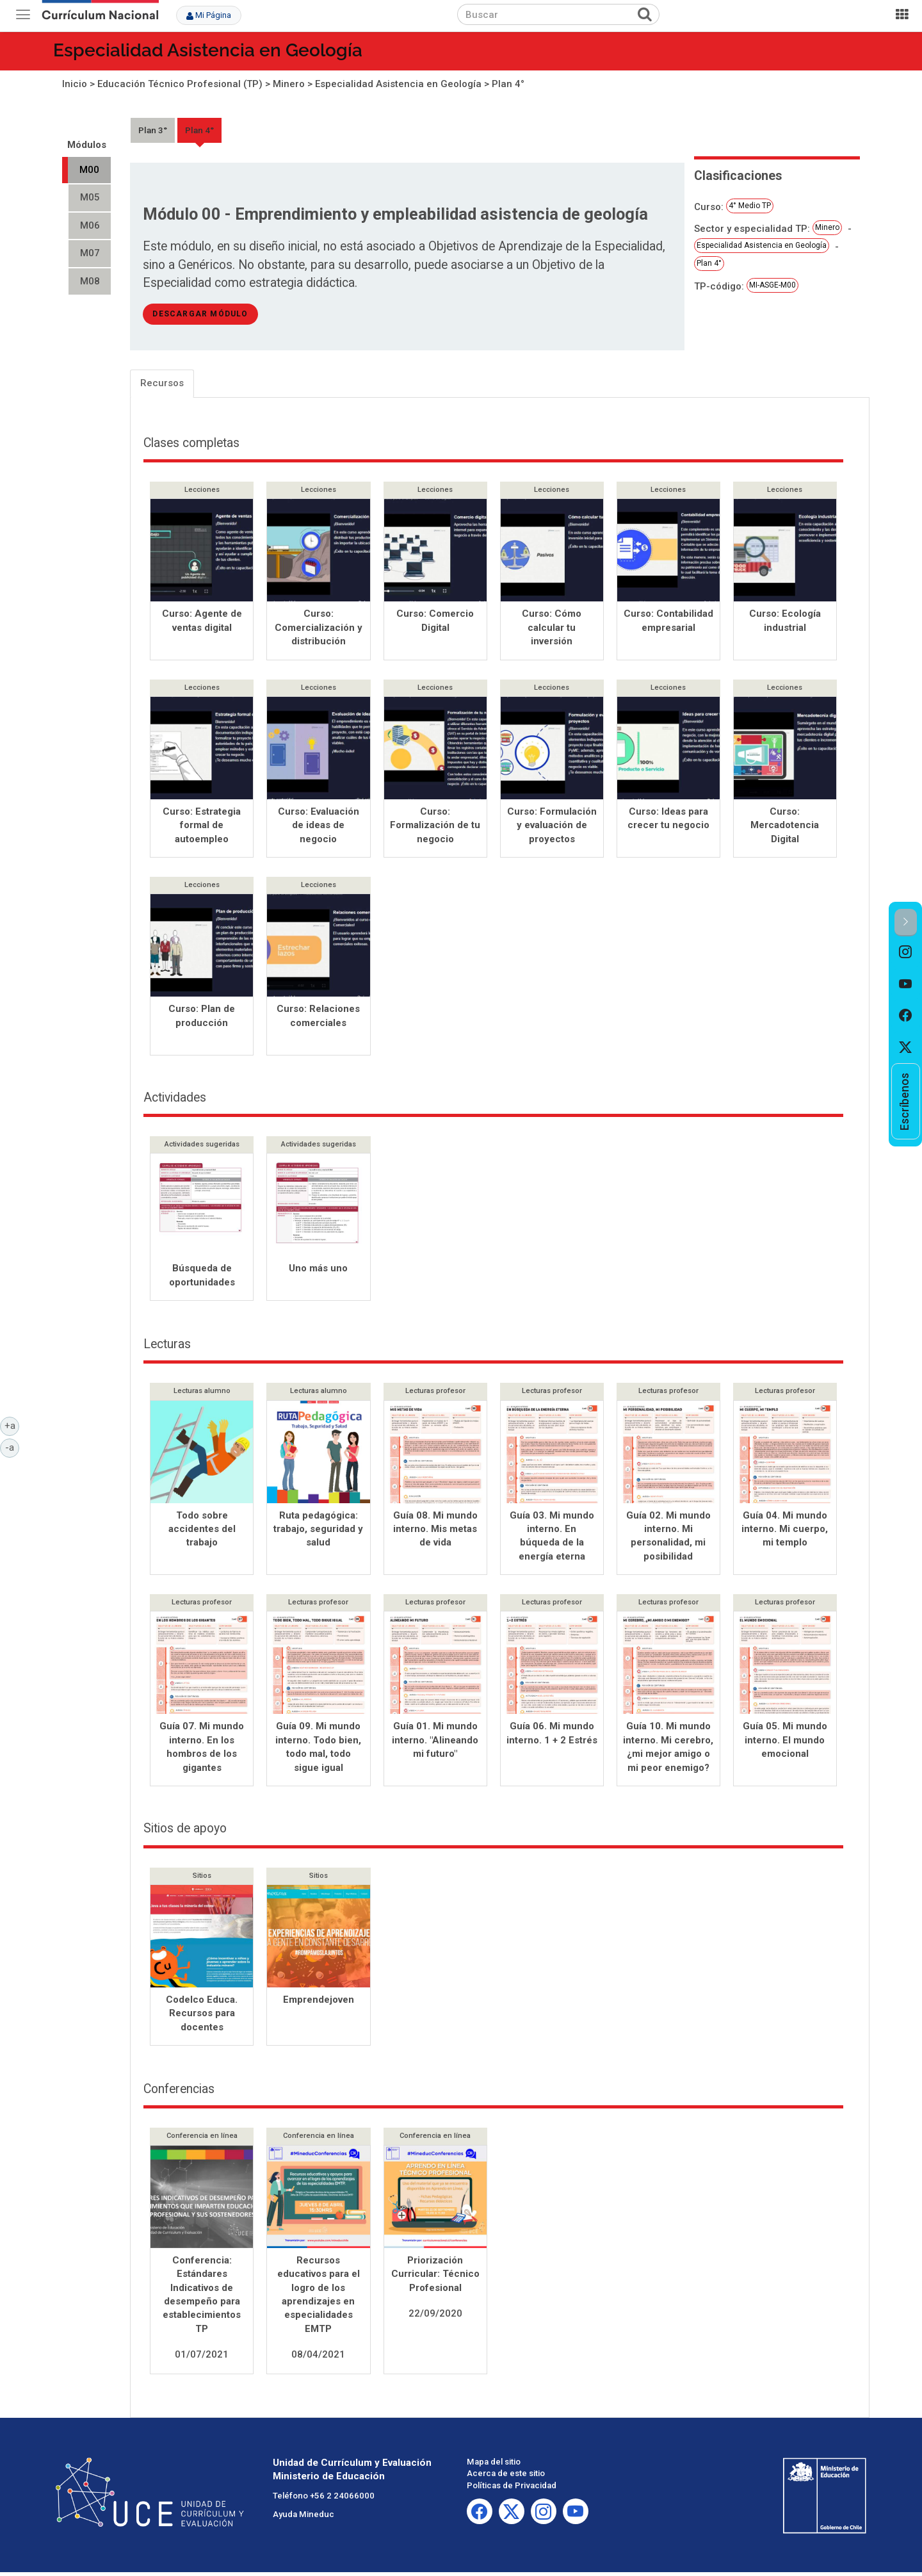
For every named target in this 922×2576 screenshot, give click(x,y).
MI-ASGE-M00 (772, 285)
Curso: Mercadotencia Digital (784, 826)
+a (12, 1425)
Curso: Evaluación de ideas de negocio (318, 826)
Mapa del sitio (494, 2465)
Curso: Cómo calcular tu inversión (551, 627)
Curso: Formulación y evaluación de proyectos (552, 826)
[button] (905, 922)
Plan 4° (508, 84)
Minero (289, 84)
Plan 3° (152, 130)
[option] (905, 952)
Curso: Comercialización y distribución (318, 627)
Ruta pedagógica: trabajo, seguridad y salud (318, 1533)
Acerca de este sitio (506, 2477)
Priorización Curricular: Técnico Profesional (435, 2277)
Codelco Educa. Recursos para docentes (202, 2017)
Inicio (74, 84)
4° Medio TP (750, 205)
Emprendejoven (318, 2003)
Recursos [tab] (162, 383)
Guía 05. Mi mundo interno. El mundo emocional (785, 1743)
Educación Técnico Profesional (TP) (180, 84)
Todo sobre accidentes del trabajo (202, 1533)
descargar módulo (200, 313)
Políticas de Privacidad (511, 2489)
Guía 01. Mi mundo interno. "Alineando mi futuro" (435, 1743)
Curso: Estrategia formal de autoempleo (202, 826)
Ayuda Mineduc (303, 2518)
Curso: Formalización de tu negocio (435, 826)
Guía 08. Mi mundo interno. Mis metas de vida (435, 1533)
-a (12, 1446)
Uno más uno (318, 1272)
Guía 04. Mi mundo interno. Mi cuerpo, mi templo (784, 1533)
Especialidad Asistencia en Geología (207, 50)
